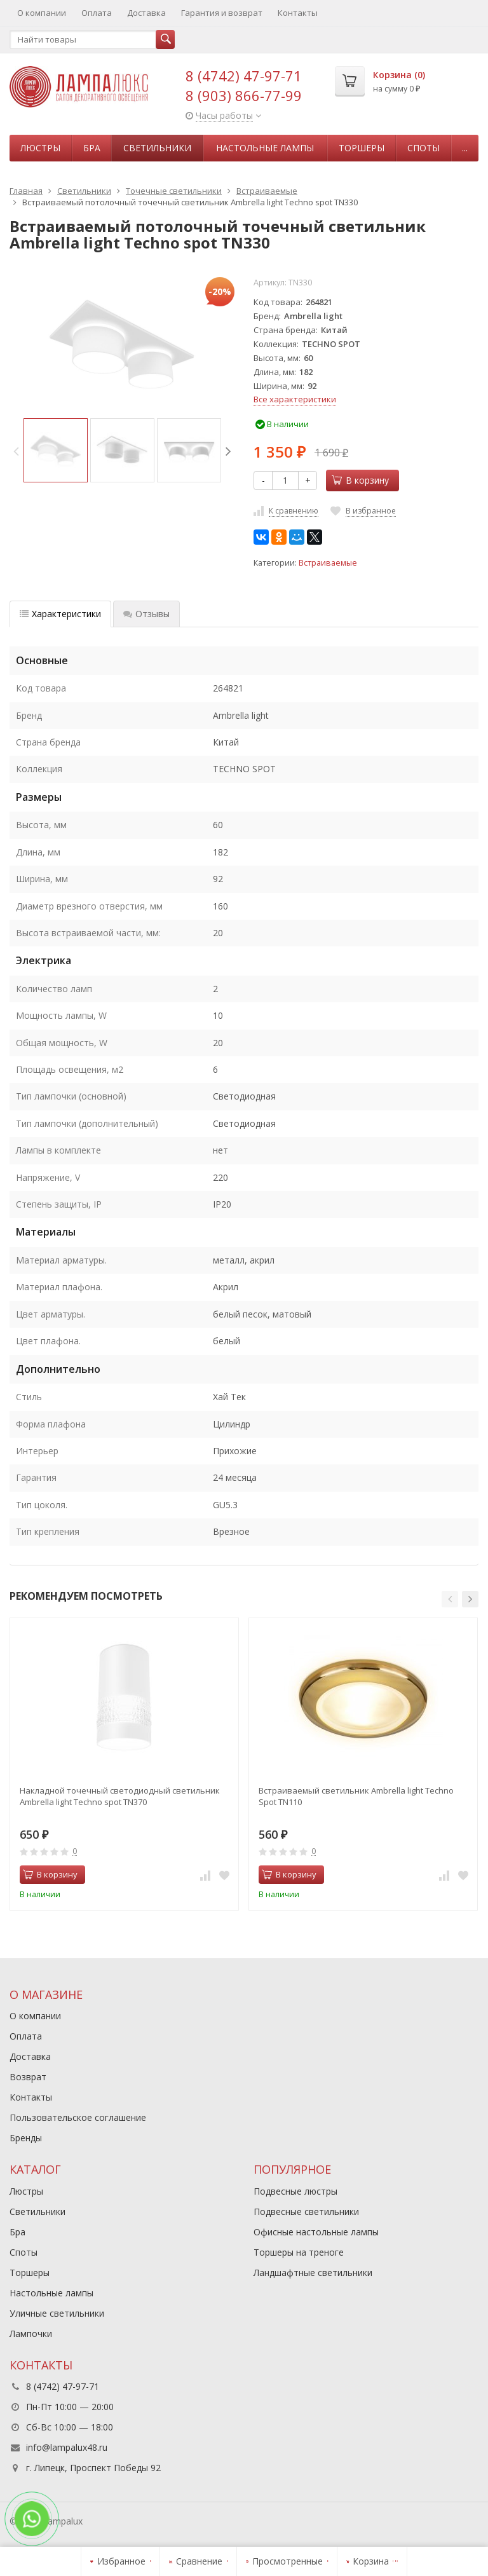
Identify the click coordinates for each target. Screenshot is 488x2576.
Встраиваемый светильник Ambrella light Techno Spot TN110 (356, 1796)
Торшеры (361, 148)
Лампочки (31, 2333)
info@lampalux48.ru (66, 2447)
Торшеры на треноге (299, 2252)
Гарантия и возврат (221, 12)
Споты (423, 148)
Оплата (96, 12)
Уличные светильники (57, 2313)
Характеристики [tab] (60, 614)
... (465, 148)
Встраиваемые (328, 562)
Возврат (28, 2077)
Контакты (298, 12)
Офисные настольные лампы (316, 2232)
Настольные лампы (265, 148)
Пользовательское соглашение (78, 2117)
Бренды (26, 2138)
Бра (91, 148)
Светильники (157, 148)
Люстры (40, 148)
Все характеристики (295, 399)
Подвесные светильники (306, 2211)
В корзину (360, 480)
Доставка (146, 12)
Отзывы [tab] (146, 614)
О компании (41, 12)
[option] (55, 450)
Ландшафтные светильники (313, 2272)
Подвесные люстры (295, 2191)
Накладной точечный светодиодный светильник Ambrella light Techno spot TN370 (120, 1796)
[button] (450, 1599)
